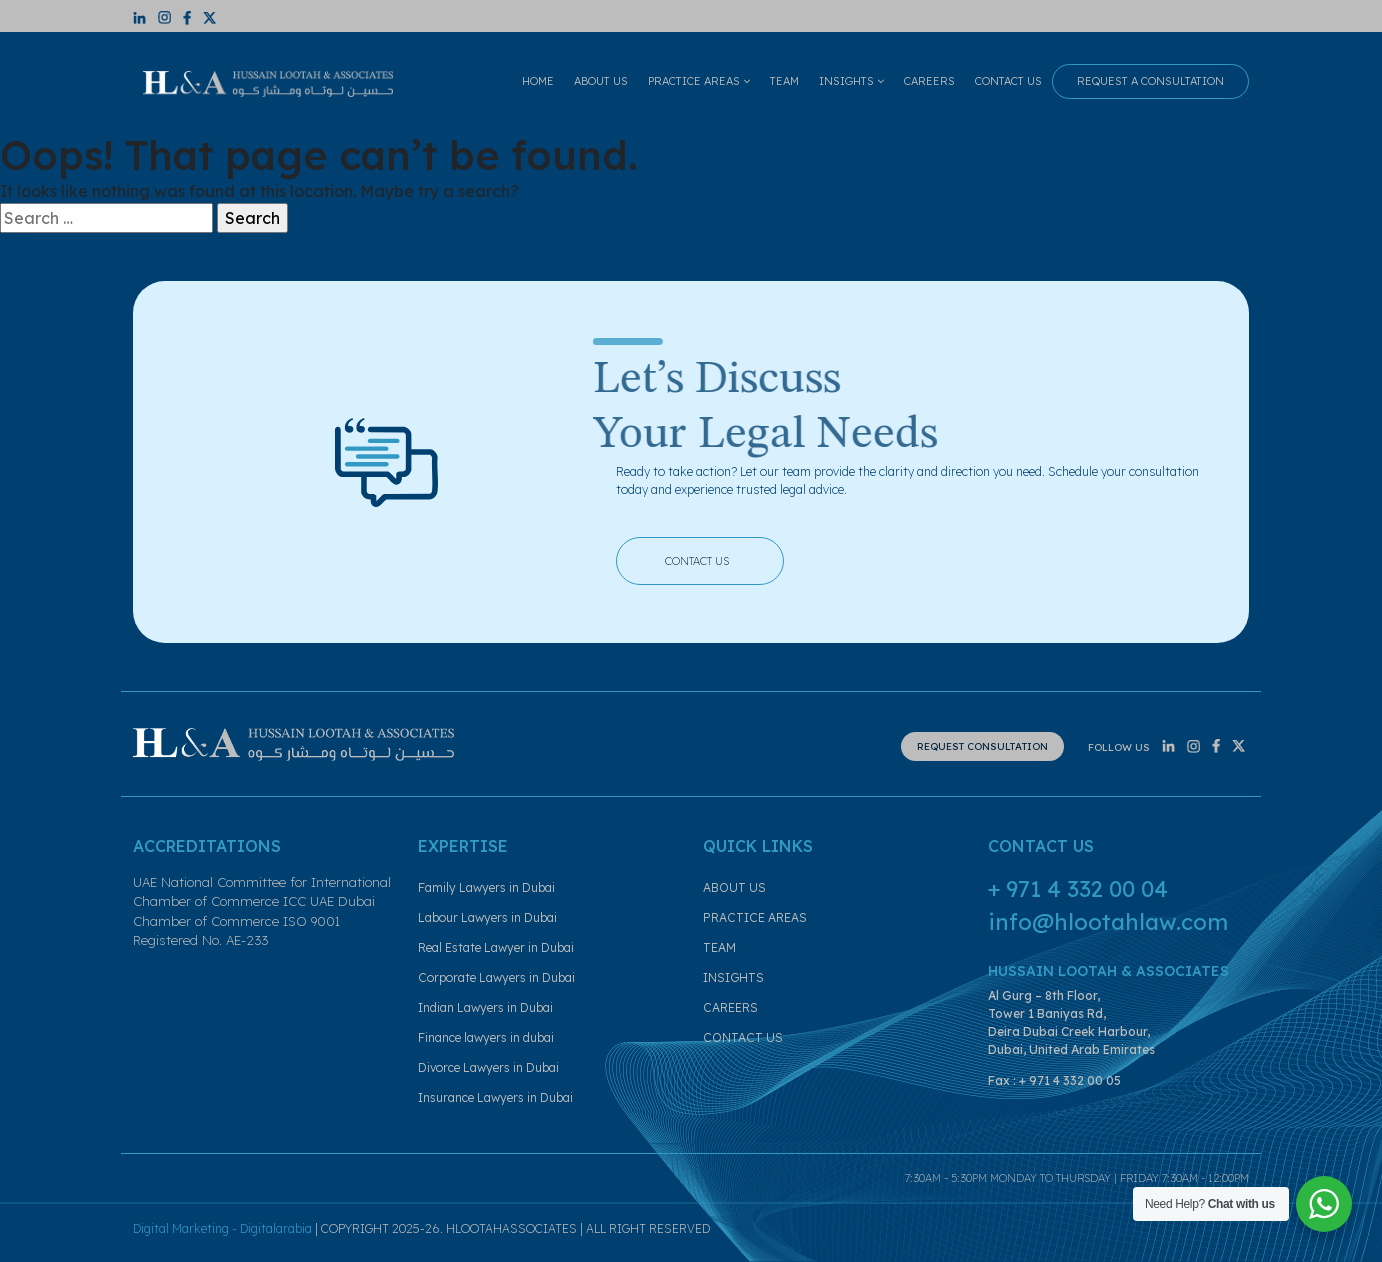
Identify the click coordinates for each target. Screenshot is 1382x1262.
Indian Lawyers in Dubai (485, 1007)
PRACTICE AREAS (699, 81)
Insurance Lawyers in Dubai (495, 1097)
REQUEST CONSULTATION (982, 746)
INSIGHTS (851, 81)
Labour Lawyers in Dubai (487, 917)
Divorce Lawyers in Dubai (488, 1067)
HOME (538, 81)
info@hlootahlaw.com (1108, 922)
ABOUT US (601, 81)
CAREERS (929, 81)
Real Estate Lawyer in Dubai (496, 947)
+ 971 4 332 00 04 (1078, 889)
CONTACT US (1008, 81)
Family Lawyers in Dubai (486, 887)
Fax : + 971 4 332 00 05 (1054, 1080)
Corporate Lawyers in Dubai (496, 977)
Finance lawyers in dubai (486, 1037)
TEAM (784, 81)
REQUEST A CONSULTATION (1150, 81)
